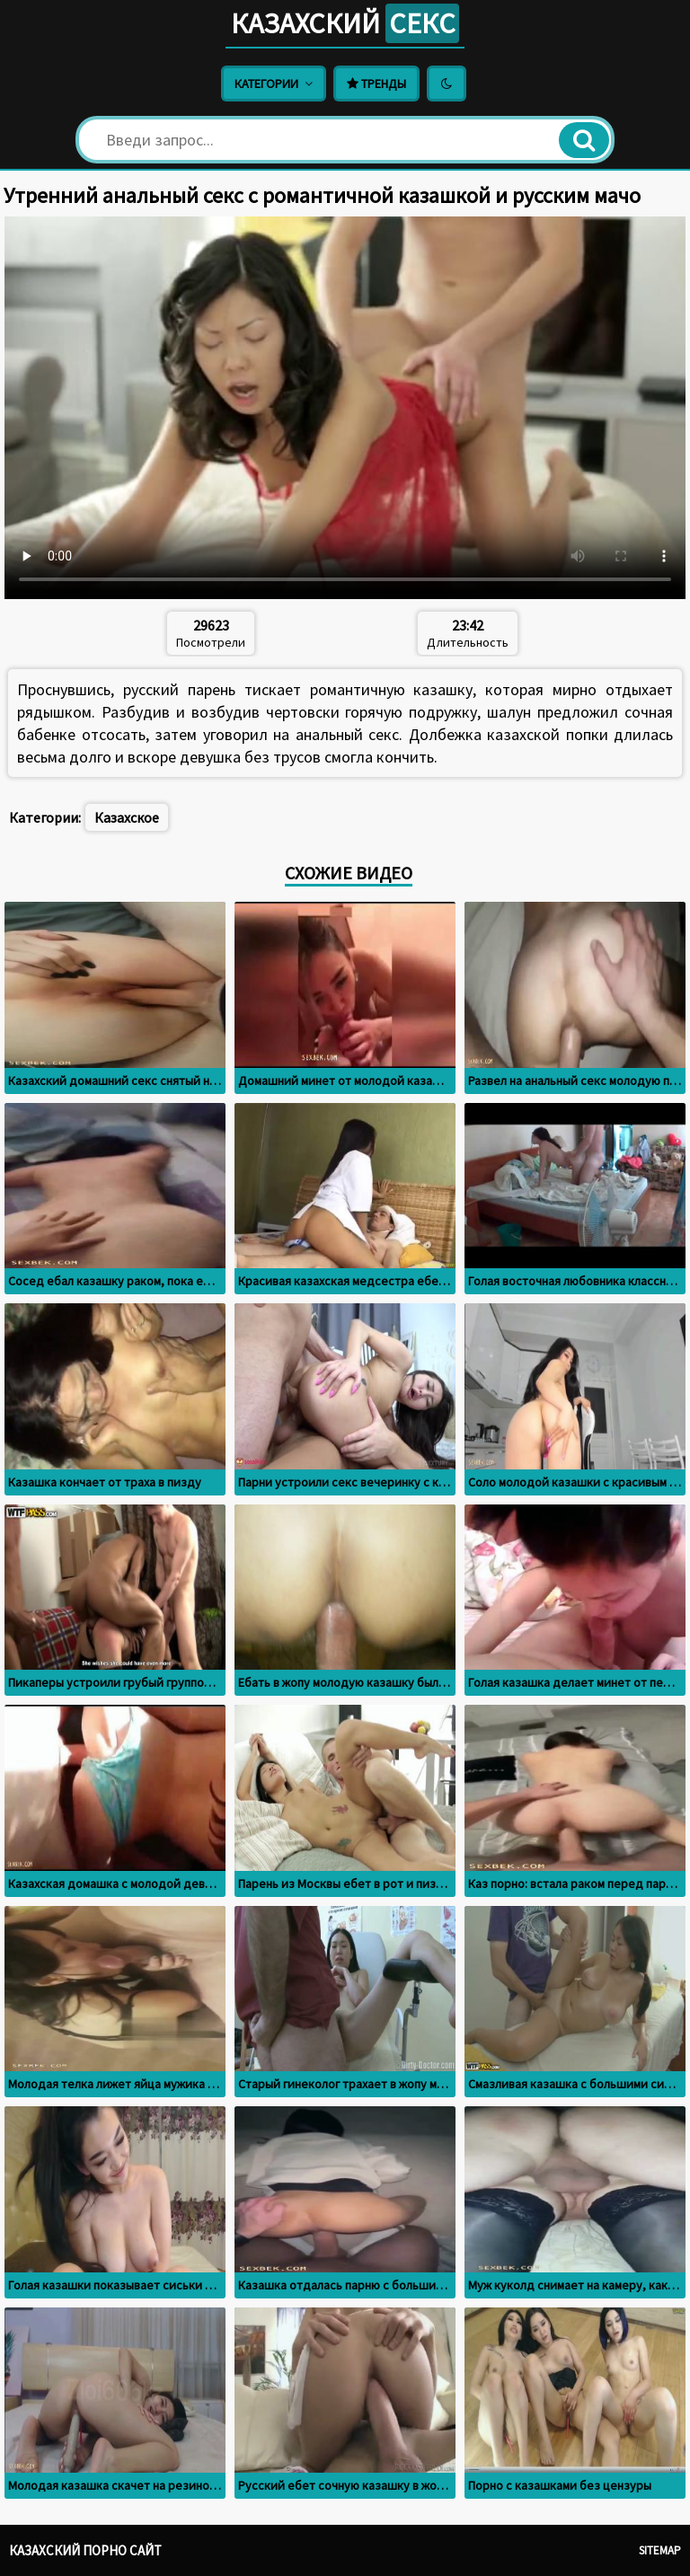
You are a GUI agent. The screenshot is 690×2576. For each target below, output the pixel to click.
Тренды (376, 83)
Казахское (126, 817)
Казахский (345, 23)
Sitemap (660, 2550)
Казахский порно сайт (85, 2550)
